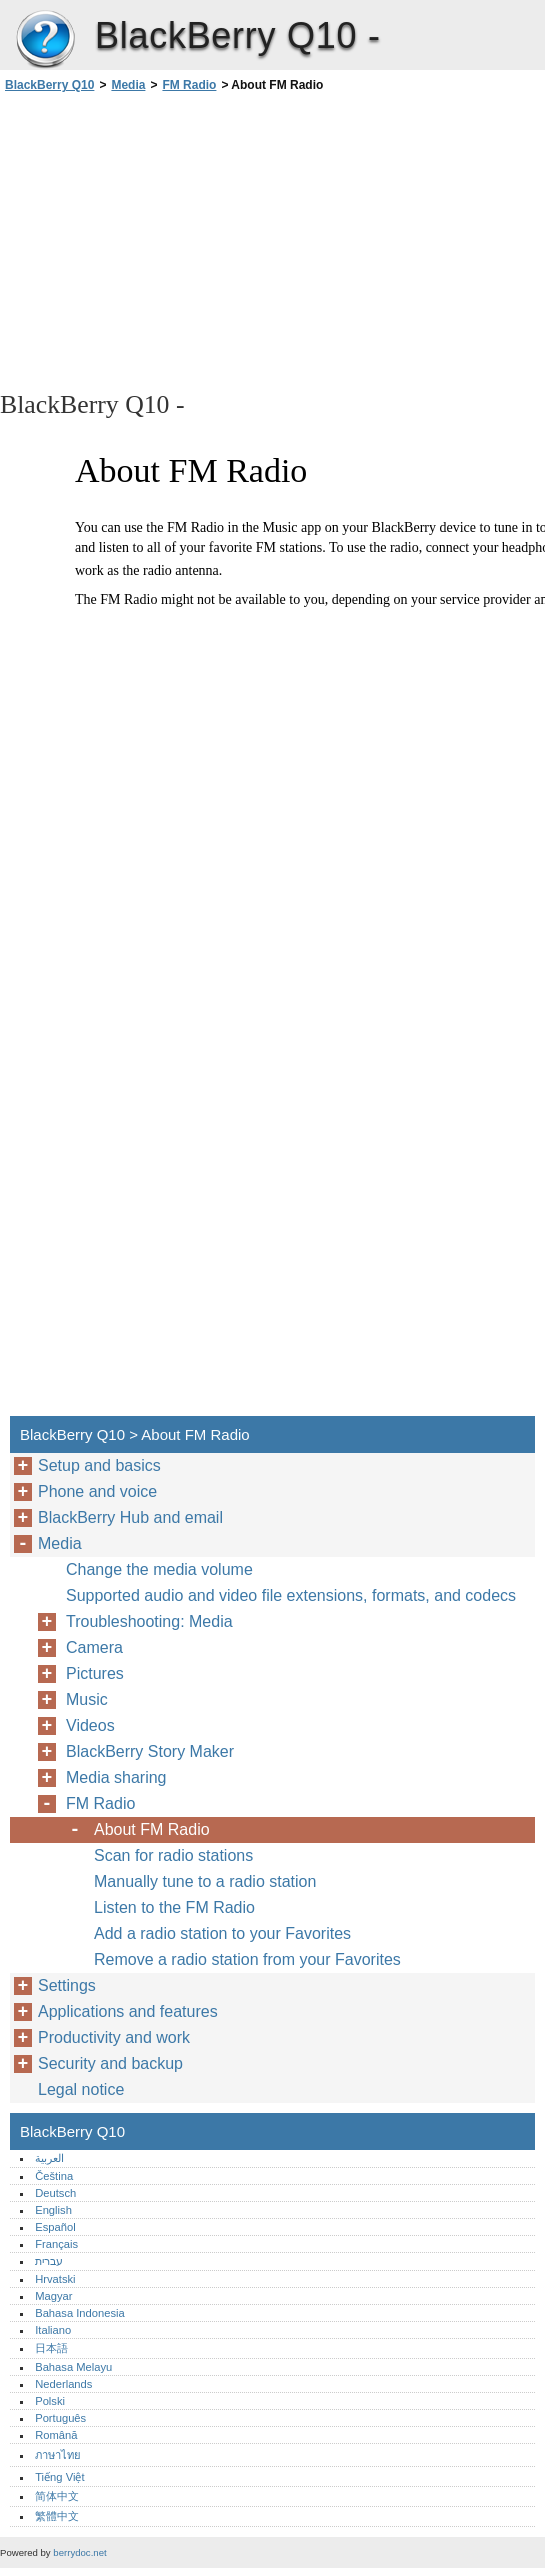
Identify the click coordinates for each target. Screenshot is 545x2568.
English (53, 2210)
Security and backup (110, 2063)
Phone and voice (97, 1491)
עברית (49, 2261)
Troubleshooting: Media (149, 1621)
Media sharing (116, 1777)
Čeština (54, 2176)
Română (56, 2435)
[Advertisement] (178, 240)
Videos (90, 1725)
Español (55, 2227)
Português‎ (60, 2418)
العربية (49, 2158)
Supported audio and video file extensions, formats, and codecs (291, 1595)
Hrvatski (55, 2279)
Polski (50, 2401)
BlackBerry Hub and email (130, 1517)
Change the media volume (159, 1569)
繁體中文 (57, 2516)
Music (87, 1699)
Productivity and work (114, 2037)
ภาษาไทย (58, 2455)
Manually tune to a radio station (205, 1881)
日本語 (51, 2348)
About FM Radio (152, 1829)
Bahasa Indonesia (80, 2313)
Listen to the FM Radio (174, 1907)
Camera (94, 1647)
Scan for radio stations (173, 1855)
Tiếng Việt (59, 2477)
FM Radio (189, 85)
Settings (67, 1985)
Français (56, 2244)
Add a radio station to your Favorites (222, 1933)
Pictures (95, 1673)
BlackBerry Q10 (45, 40)
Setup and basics (99, 1465)
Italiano (53, 2330)
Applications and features (128, 2011)
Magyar (53, 2296)
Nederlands (63, 2384)
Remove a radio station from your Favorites (247, 1959)
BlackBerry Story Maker (150, 1751)
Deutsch (55, 2193)
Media (128, 85)
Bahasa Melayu (73, 2367)
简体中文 (57, 2496)
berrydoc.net (79, 2552)
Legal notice (81, 2089)
